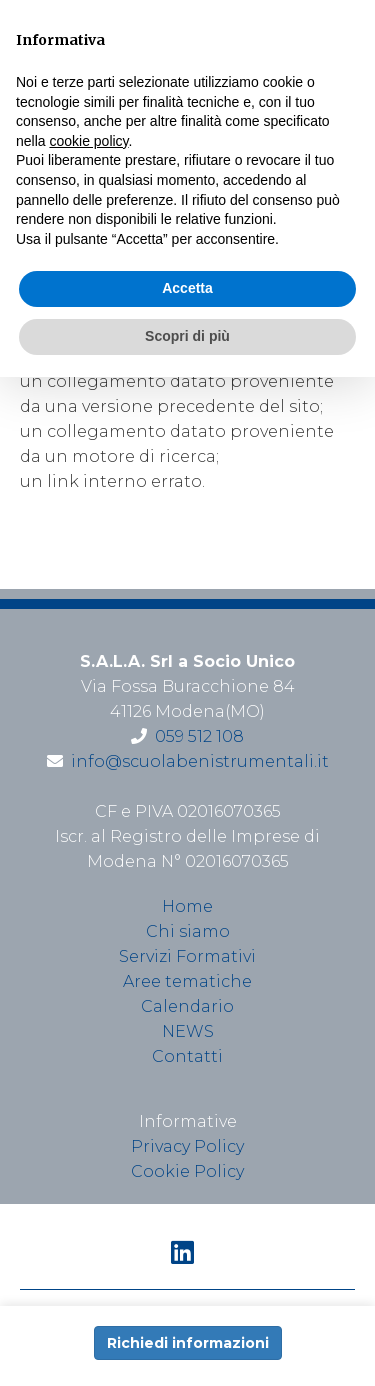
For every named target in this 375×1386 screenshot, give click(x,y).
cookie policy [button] (88, 141)
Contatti (187, 1056)
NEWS (188, 1031)
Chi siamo (188, 931)
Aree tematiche (187, 981)
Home (187, 906)
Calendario (187, 1006)
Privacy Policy (187, 1146)
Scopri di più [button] (187, 336)
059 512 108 (199, 736)
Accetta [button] (187, 288)
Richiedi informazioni (188, 1343)
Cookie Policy (187, 1171)
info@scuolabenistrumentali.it (200, 761)
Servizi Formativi (187, 956)
